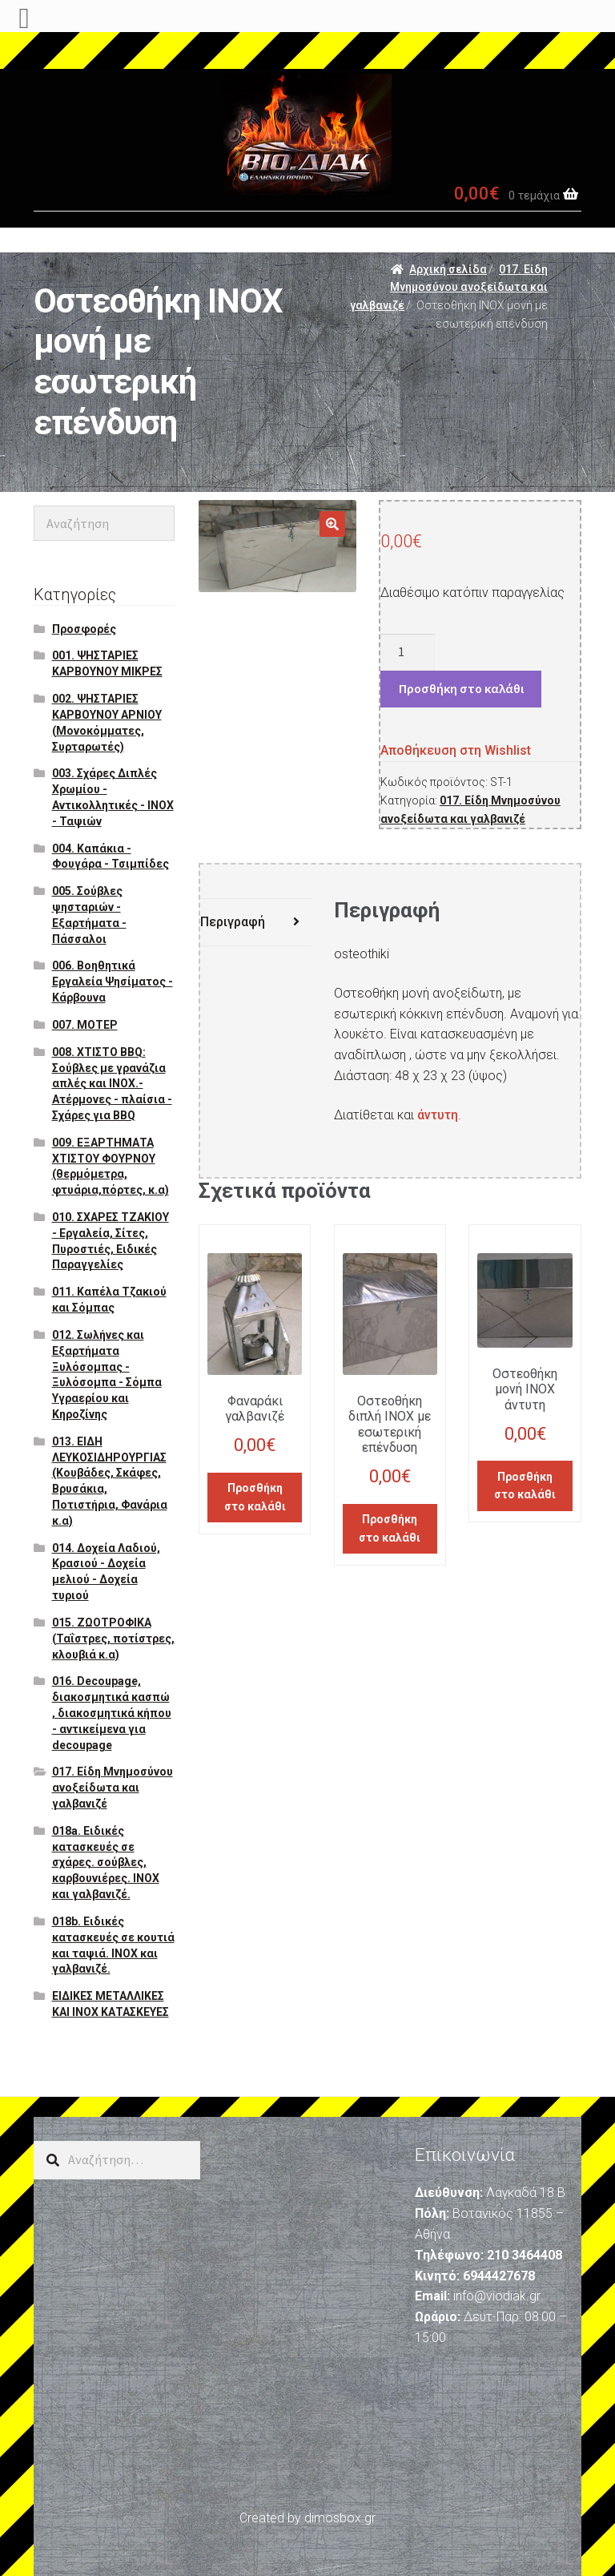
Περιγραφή (232, 921)
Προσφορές (84, 629)
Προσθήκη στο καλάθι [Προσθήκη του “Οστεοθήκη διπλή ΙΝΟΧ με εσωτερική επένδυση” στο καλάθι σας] (389, 1528)
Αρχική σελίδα (448, 269)
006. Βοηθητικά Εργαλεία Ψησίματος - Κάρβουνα (112, 981)
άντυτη (437, 1115)
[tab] (256, 922)
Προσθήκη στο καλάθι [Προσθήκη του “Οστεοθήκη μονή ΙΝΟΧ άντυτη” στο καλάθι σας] (525, 1486)
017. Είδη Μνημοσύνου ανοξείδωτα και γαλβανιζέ (449, 287)
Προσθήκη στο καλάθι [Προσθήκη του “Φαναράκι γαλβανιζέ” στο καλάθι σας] (255, 1497)
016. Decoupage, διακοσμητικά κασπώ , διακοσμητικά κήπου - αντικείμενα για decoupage (111, 1713)
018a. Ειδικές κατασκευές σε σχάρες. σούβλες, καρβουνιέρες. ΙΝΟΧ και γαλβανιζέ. (105, 1862)
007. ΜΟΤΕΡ (85, 1024)
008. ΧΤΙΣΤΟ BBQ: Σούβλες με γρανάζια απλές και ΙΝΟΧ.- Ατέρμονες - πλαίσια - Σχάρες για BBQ (112, 1084)
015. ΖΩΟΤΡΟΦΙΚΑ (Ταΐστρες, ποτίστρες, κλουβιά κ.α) (113, 1638)
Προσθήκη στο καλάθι (461, 688)
